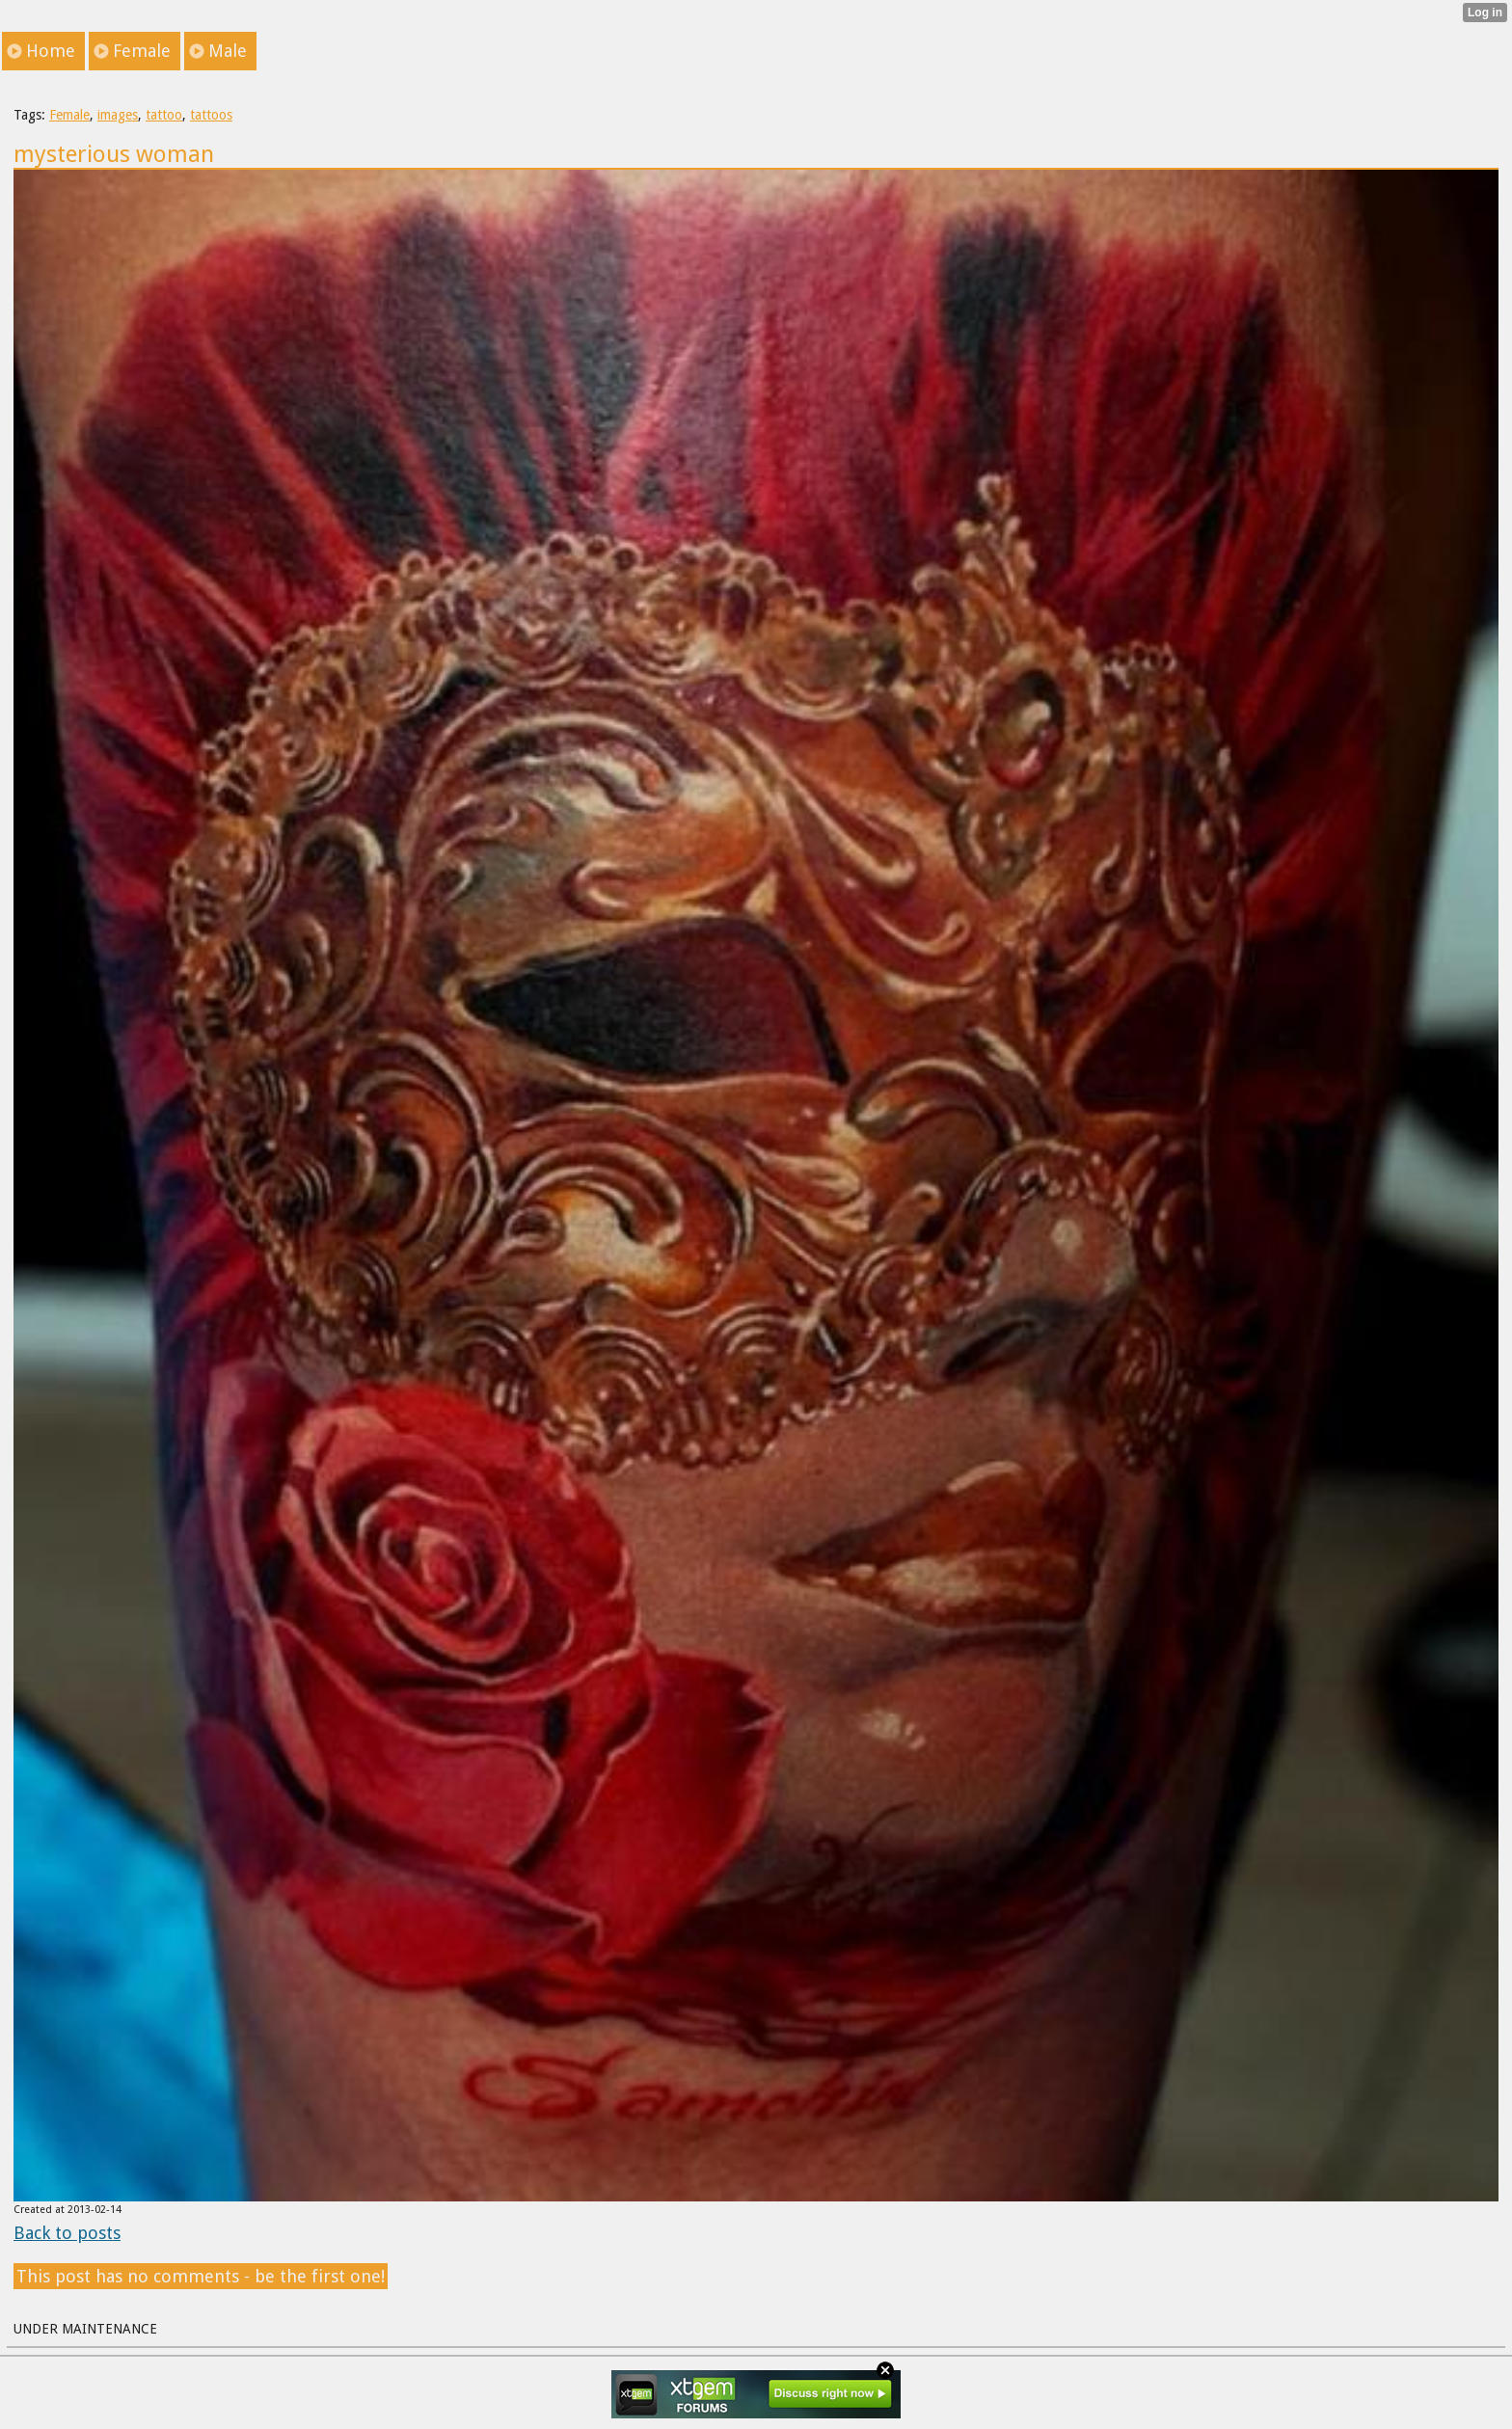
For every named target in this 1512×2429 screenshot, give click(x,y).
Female (69, 114)
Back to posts (67, 2233)
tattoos (211, 114)
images (117, 114)
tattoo (164, 114)
